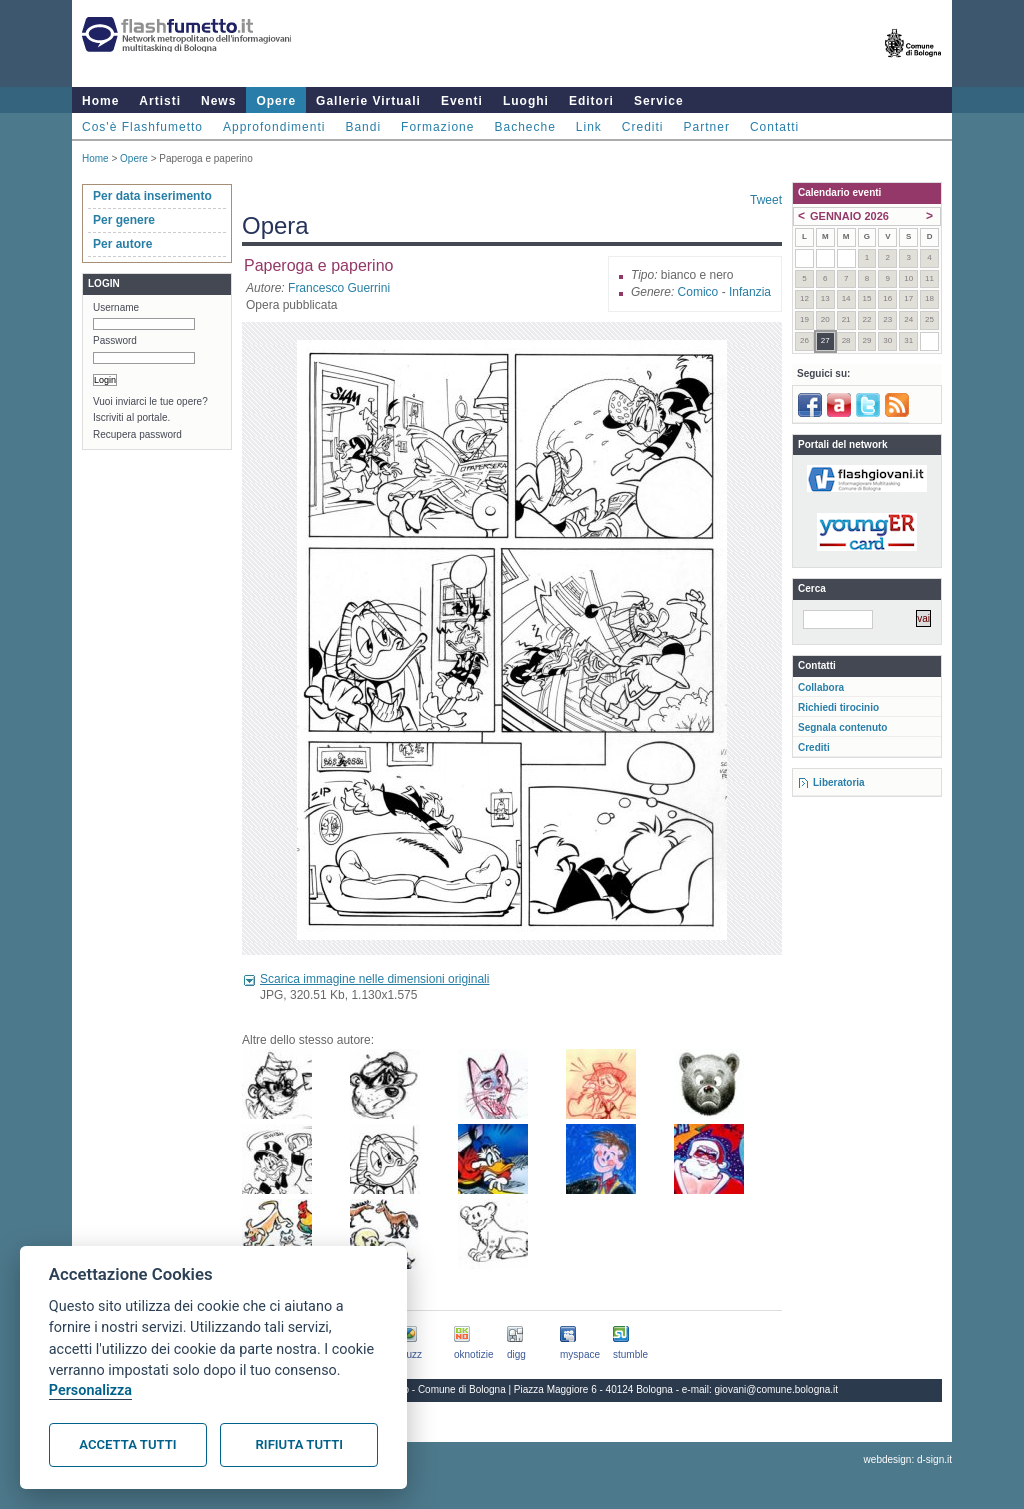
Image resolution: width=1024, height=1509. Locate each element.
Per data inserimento (152, 196)
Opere (276, 101)
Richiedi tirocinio (838, 707)
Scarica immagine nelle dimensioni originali (374, 979)
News (218, 101)
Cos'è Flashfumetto (142, 127)
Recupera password (137, 434)
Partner (707, 127)
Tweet (766, 200)
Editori (591, 101)
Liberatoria (839, 782)
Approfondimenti (274, 127)
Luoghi (526, 101)
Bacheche (524, 127)
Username (116, 307)
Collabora (821, 687)
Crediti (643, 127)
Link (589, 127)
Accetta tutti (127, 1444)
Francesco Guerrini (339, 288)
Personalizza (90, 1390)
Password (115, 340)
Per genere (124, 220)
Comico (698, 292)
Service (659, 101)
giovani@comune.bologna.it (777, 1389)
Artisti (160, 101)
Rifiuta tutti (299, 1444)
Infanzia (750, 292)
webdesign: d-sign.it (908, 1459)
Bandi (363, 127)
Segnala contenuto (842, 727)
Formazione (437, 127)
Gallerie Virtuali (368, 101)
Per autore (122, 244)
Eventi (462, 101)
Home (100, 101)
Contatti (774, 127)
